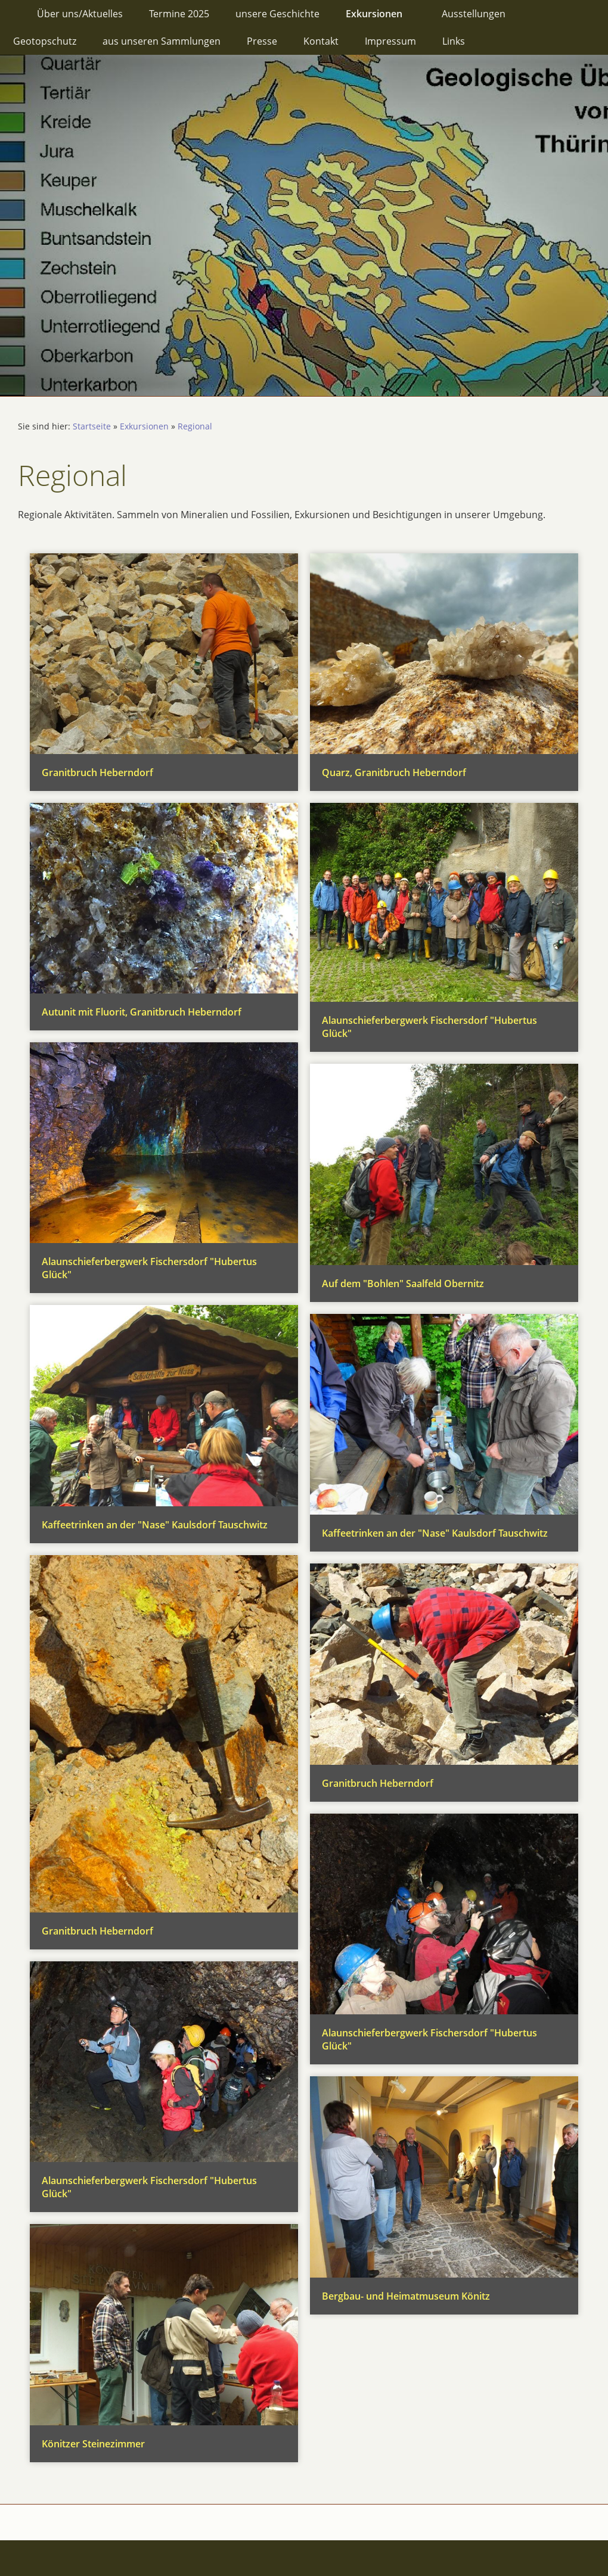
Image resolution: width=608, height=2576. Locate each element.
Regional (195, 426)
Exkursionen (144, 426)
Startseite (92, 426)
